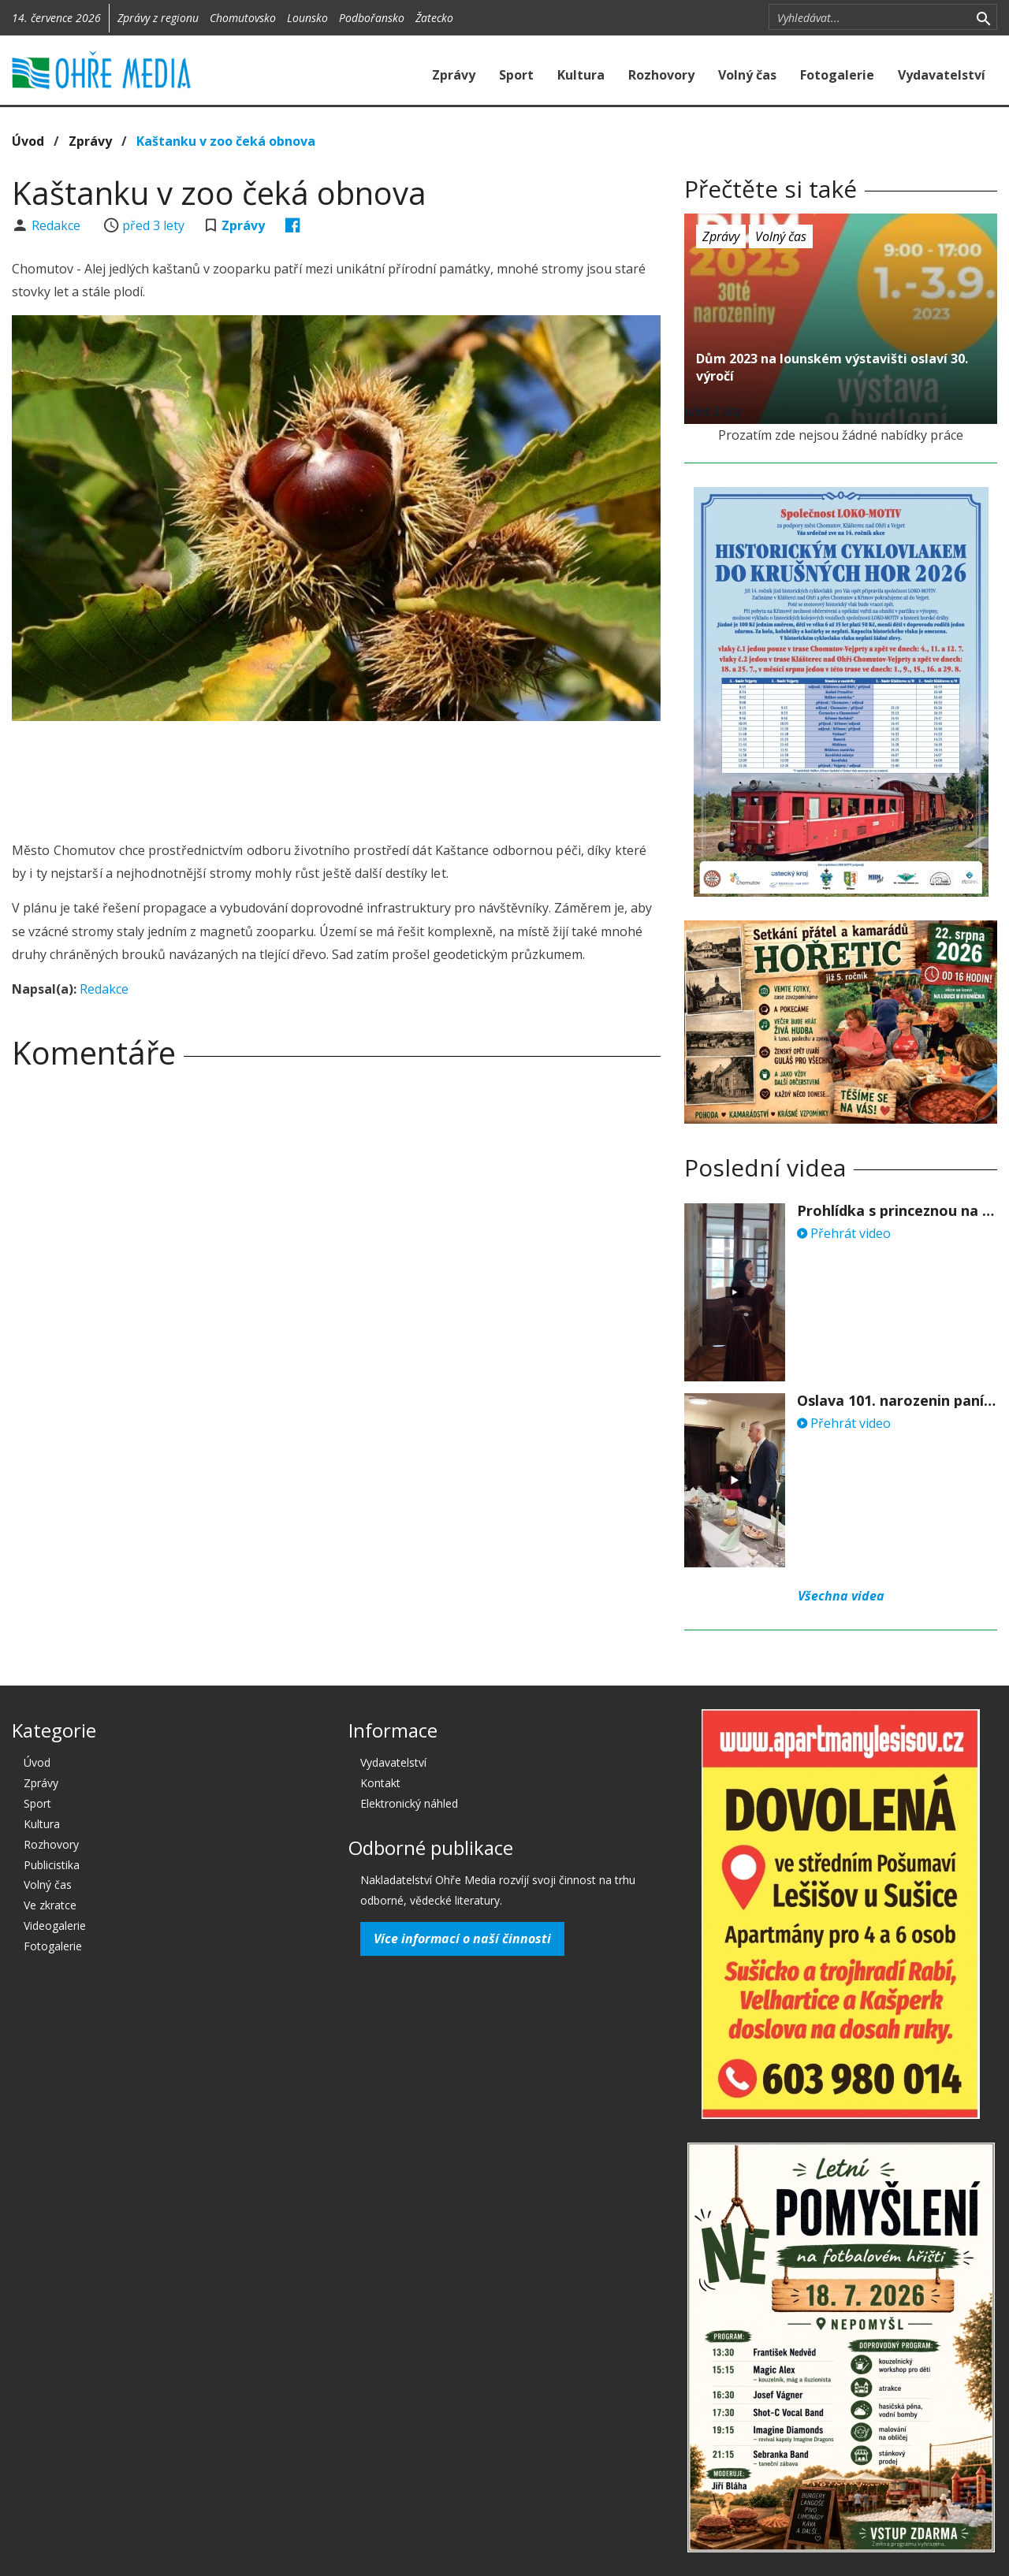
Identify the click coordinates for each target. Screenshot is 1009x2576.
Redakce (58, 225)
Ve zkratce (50, 1905)
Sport (516, 75)
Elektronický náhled (409, 1803)
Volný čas (747, 75)
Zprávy (453, 75)
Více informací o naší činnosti (462, 1938)
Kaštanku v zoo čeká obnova (225, 141)
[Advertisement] (337, 776)
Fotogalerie (837, 75)
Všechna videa (841, 1595)
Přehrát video (844, 1233)
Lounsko (307, 17)
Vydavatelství (941, 75)
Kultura (581, 75)
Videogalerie (55, 1925)
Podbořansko (371, 17)
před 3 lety (153, 225)
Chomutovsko (243, 17)
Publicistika (52, 1864)
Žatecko (434, 17)
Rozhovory (661, 75)
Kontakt (380, 1782)
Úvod (28, 141)
